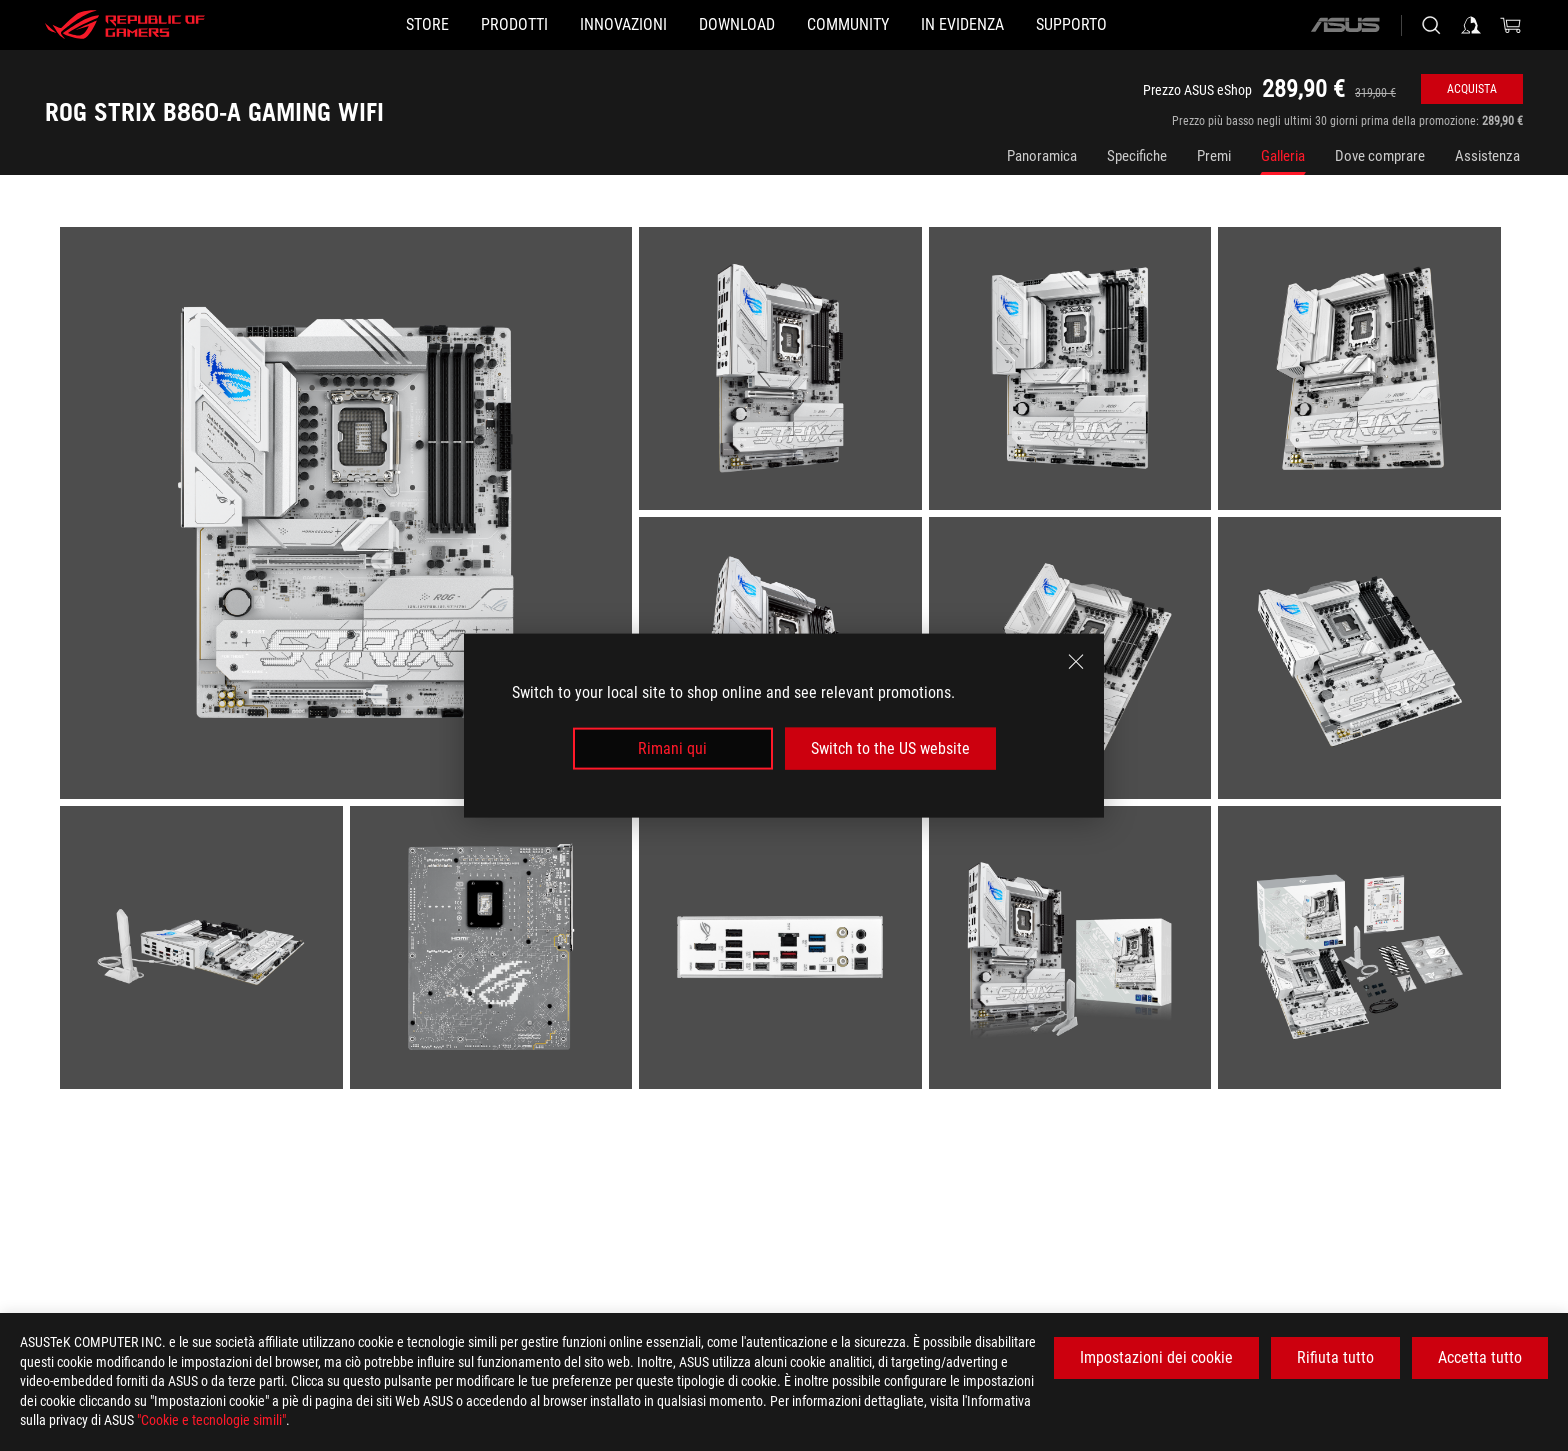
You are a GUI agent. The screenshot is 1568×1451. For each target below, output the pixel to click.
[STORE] (331, 25)
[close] (1076, 661)
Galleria (1283, 156)
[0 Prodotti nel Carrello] (1511, 25)
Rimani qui (672, 748)
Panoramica (1042, 156)
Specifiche (1137, 156)
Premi (1214, 156)
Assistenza (1487, 156)
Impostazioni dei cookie (1156, 1357)
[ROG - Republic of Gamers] (125, 25)
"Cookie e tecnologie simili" (211, 1420)
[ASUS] (1345, 25)
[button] (450, 25)
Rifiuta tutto (1335, 1357)
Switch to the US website (890, 748)
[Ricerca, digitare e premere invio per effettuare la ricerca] (1431, 25)
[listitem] (349, 516)
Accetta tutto (1480, 1357)
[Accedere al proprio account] (1471, 25)
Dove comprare (1380, 156)
